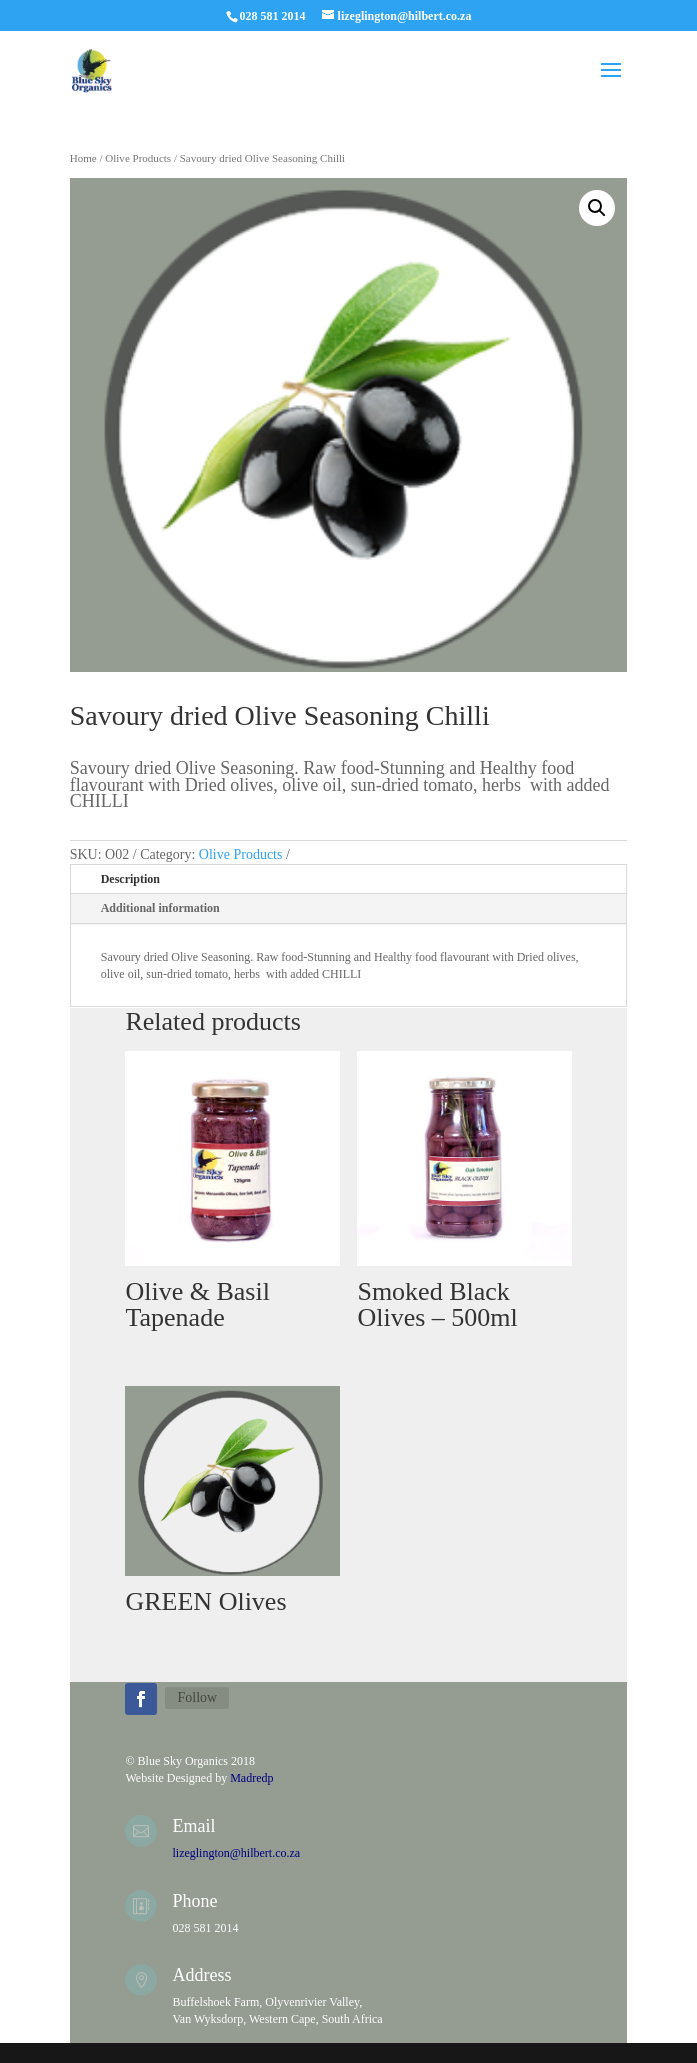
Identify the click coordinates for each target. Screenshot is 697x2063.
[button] (597, 208)
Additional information (160, 908)
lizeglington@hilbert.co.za (236, 1853)
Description (130, 879)
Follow (197, 1697)
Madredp (251, 1778)
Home (83, 158)
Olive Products (138, 158)
